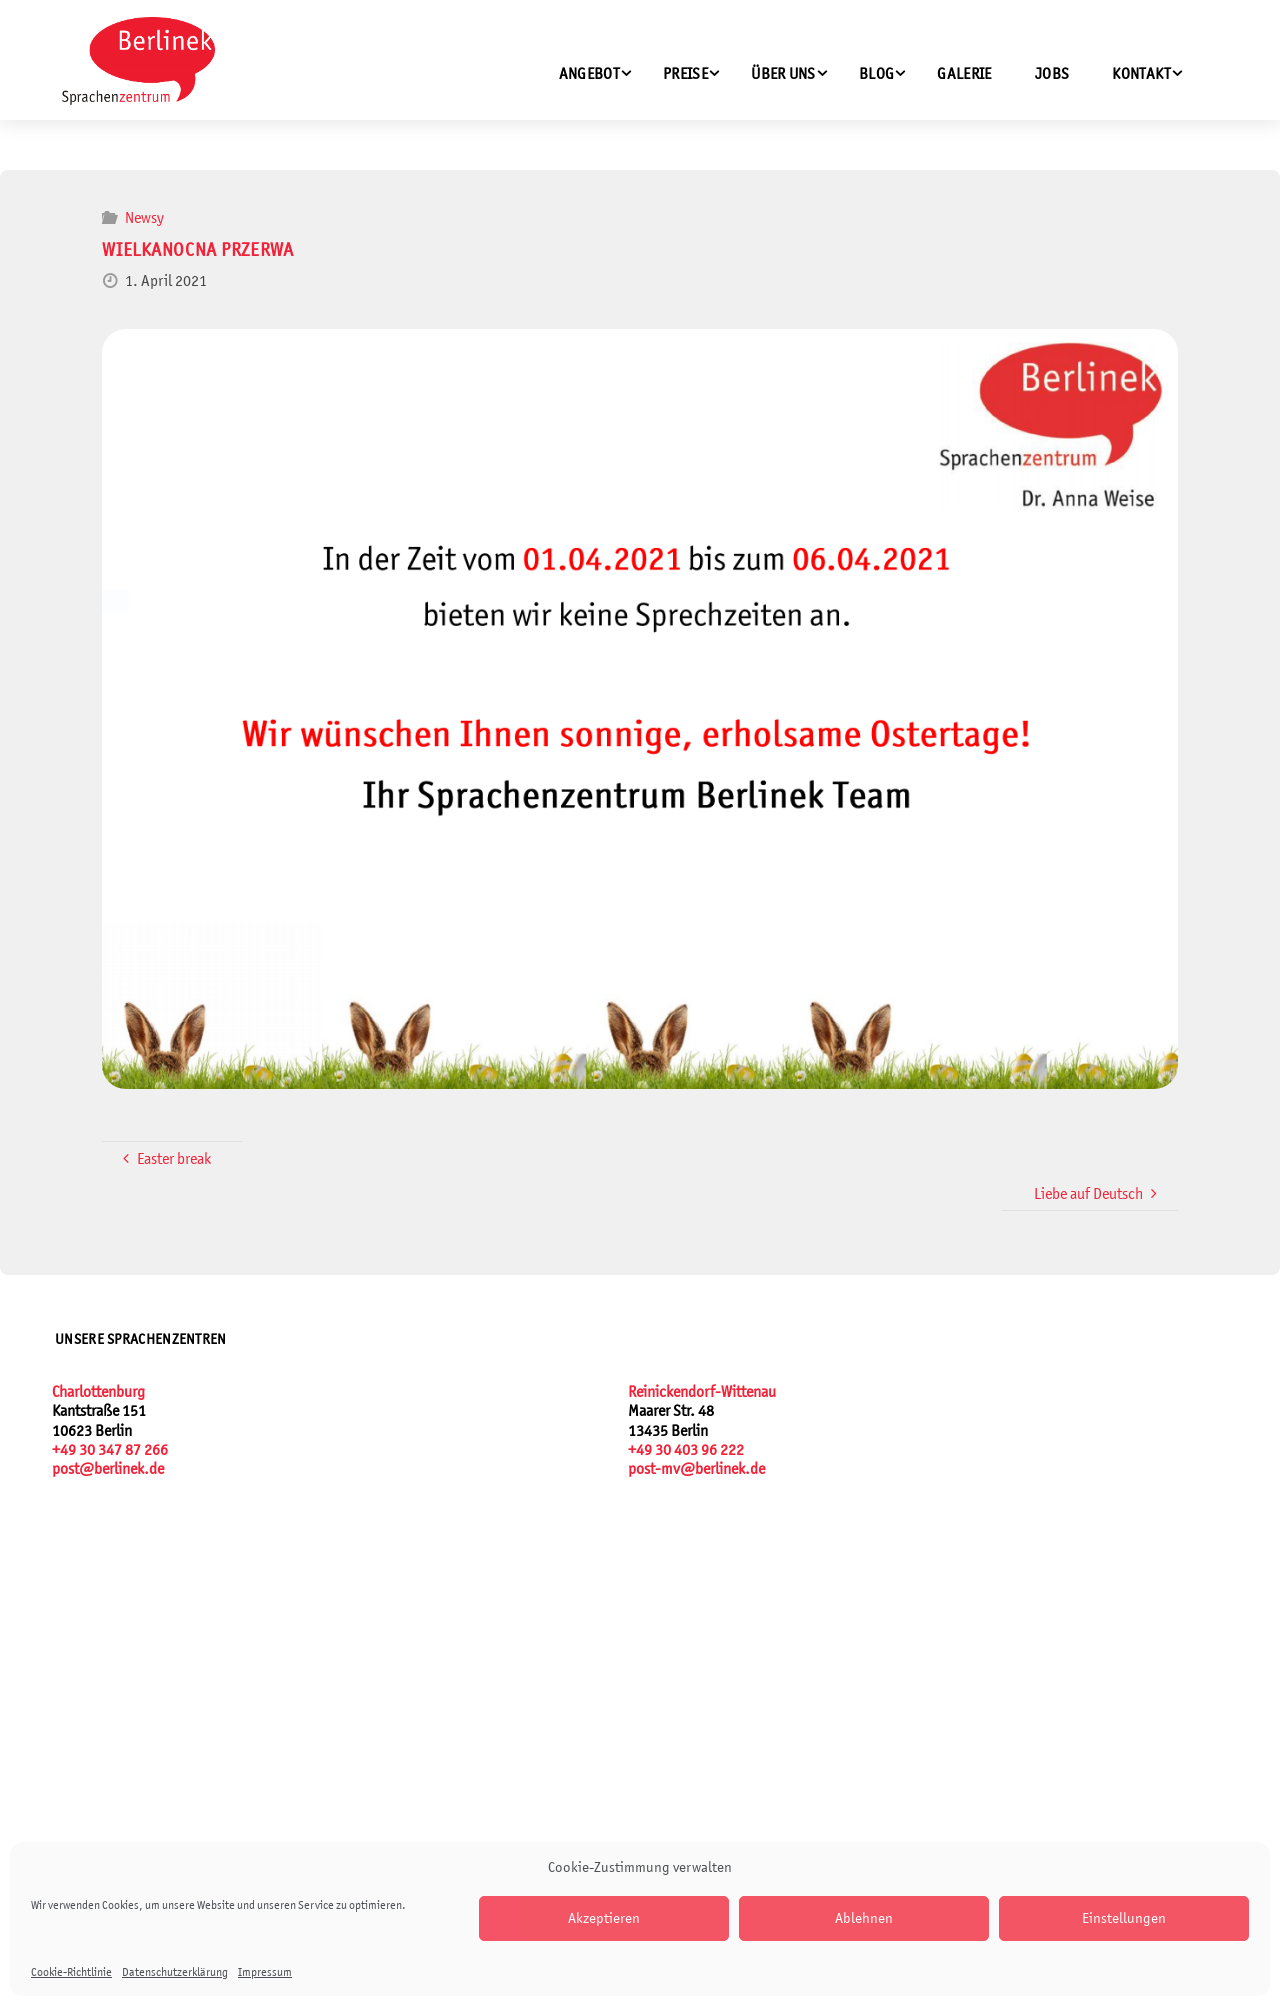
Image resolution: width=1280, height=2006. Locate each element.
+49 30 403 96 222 (686, 1449)
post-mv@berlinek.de (696, 1468)
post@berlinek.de (108, 1468)
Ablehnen (864, 1917)
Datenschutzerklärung (175, 1972)
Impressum (265, 1972)
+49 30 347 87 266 (110, 1449)
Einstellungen (1124, 1917)
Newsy (144, 217)
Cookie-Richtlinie (71, 1972)
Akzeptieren (604, 1917)
